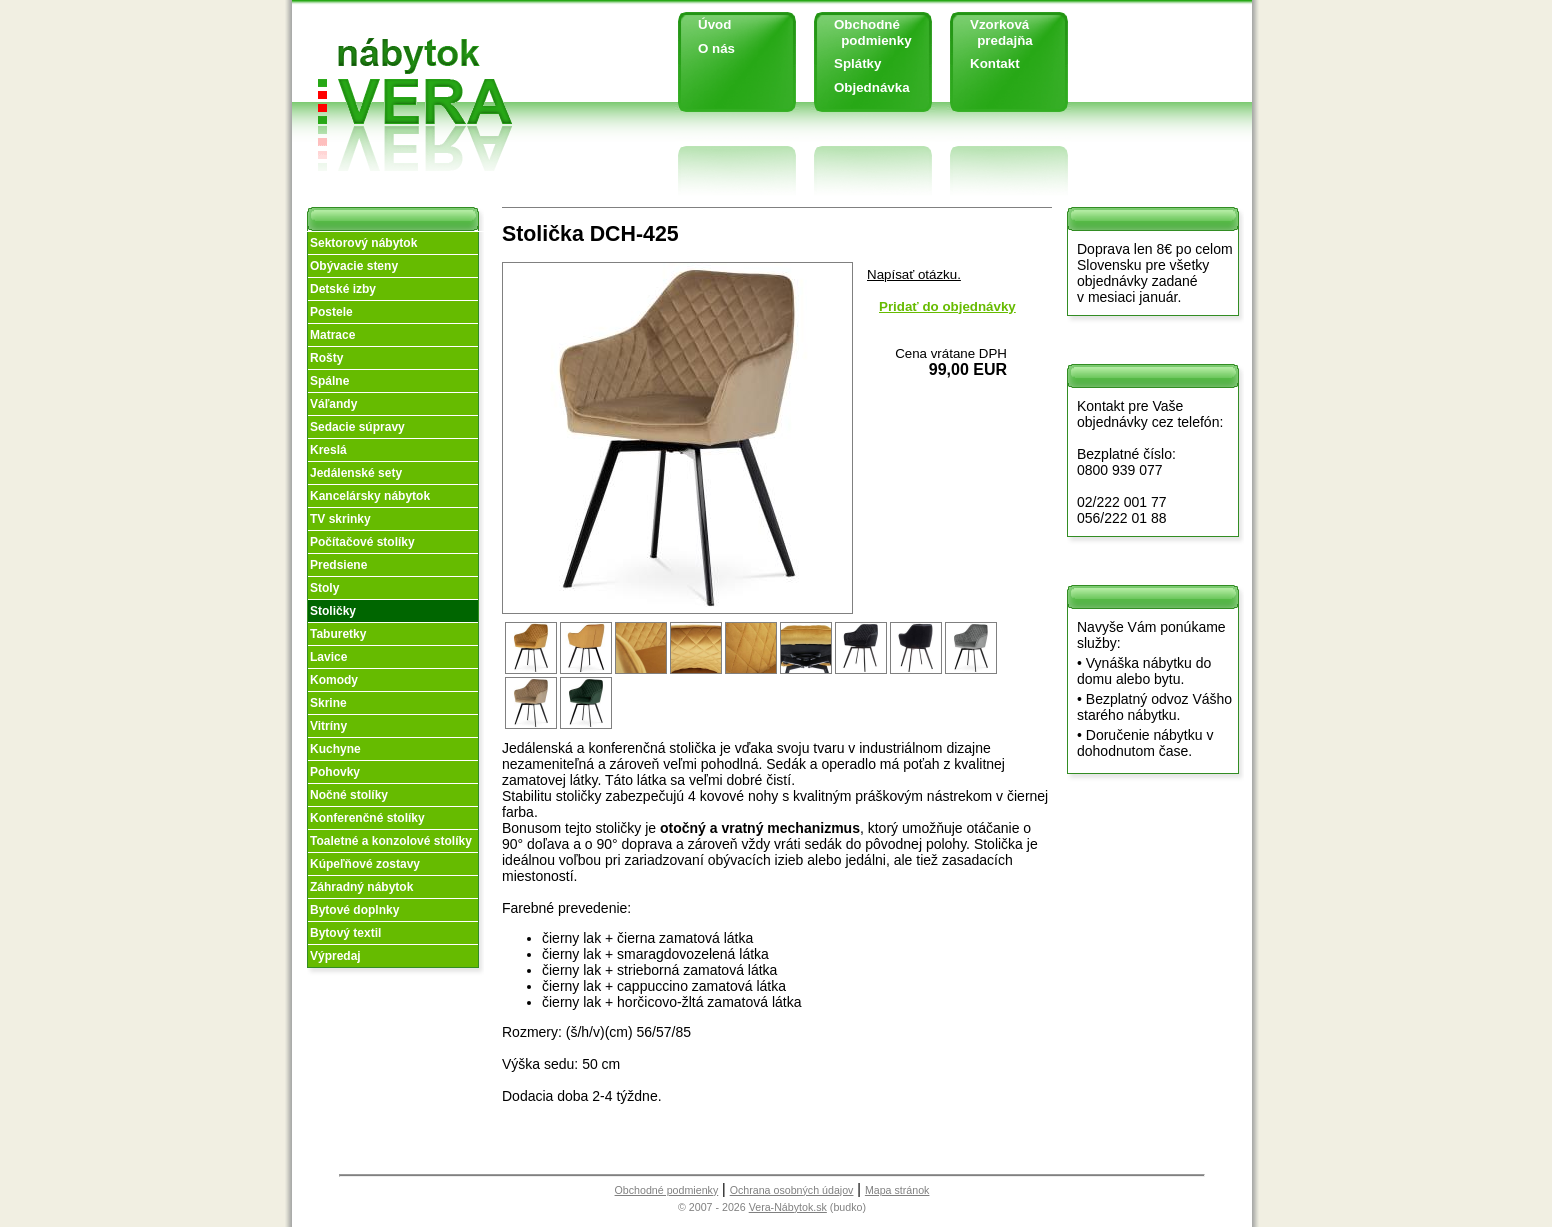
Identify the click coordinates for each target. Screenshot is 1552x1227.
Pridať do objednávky (947, 306)
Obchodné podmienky (865, 32)
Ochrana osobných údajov (792, 1190)
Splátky (857, 63)
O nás (716, 48)
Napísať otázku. (914, 274)
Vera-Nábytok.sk (788, 1207)
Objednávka (872, 87)
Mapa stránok (897, 1190)
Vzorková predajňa (994, 32)
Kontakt (995, 63)
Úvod (714, 24)
